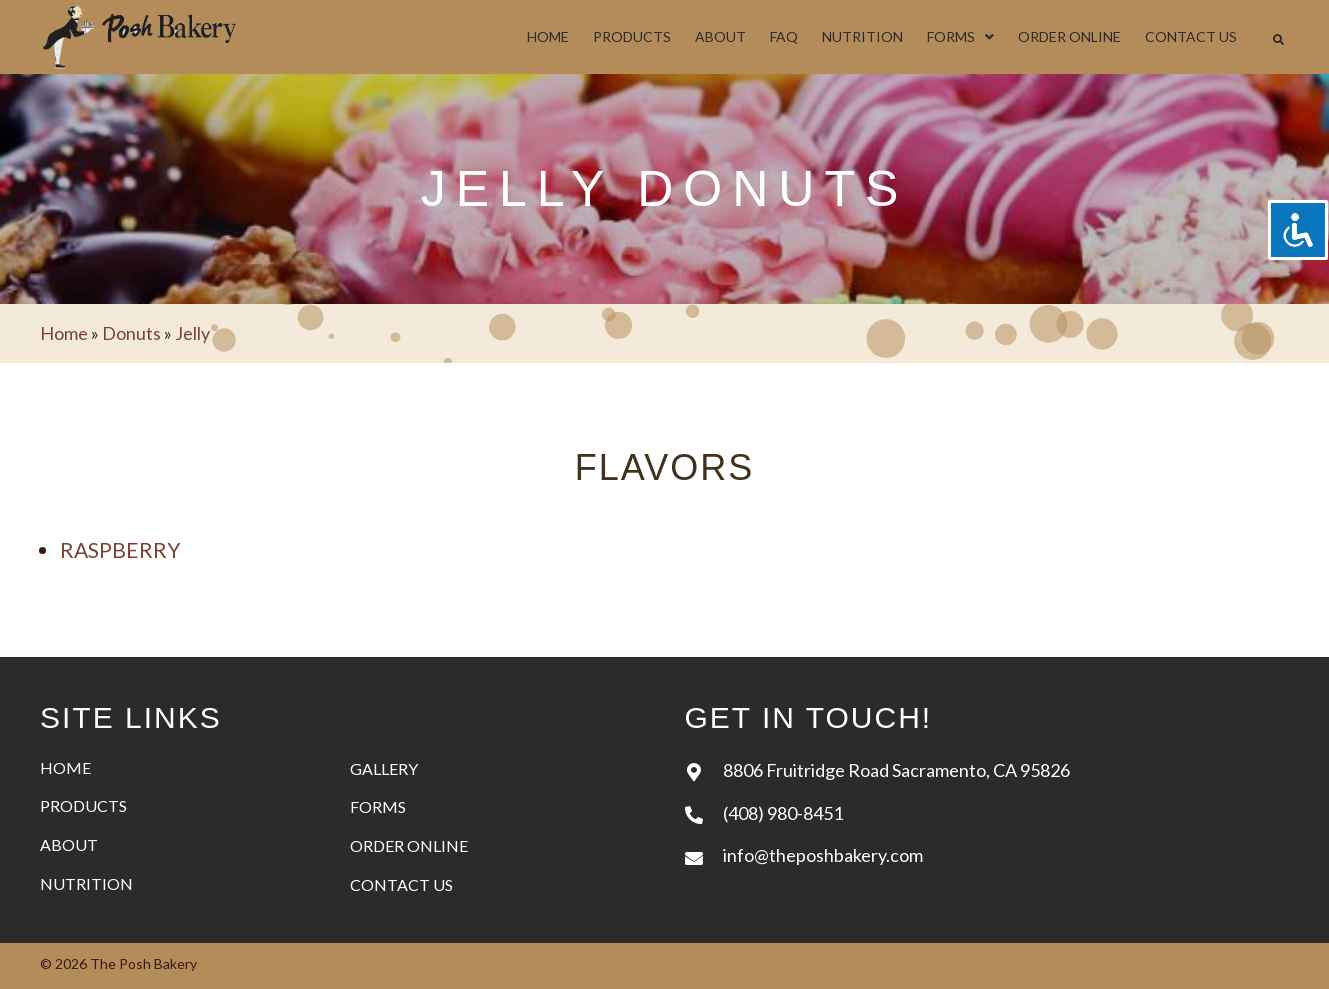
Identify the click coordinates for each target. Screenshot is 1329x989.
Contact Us (401, 884)
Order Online (409, 845)
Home (64, 333)
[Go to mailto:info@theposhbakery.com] (987, 854)
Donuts (131, 333)
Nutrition (86, 883)
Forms (378, 806)
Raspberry (120, 549)
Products (83, 805)
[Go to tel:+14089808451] (987, 812)
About (69, 844)
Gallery (384, 768)
